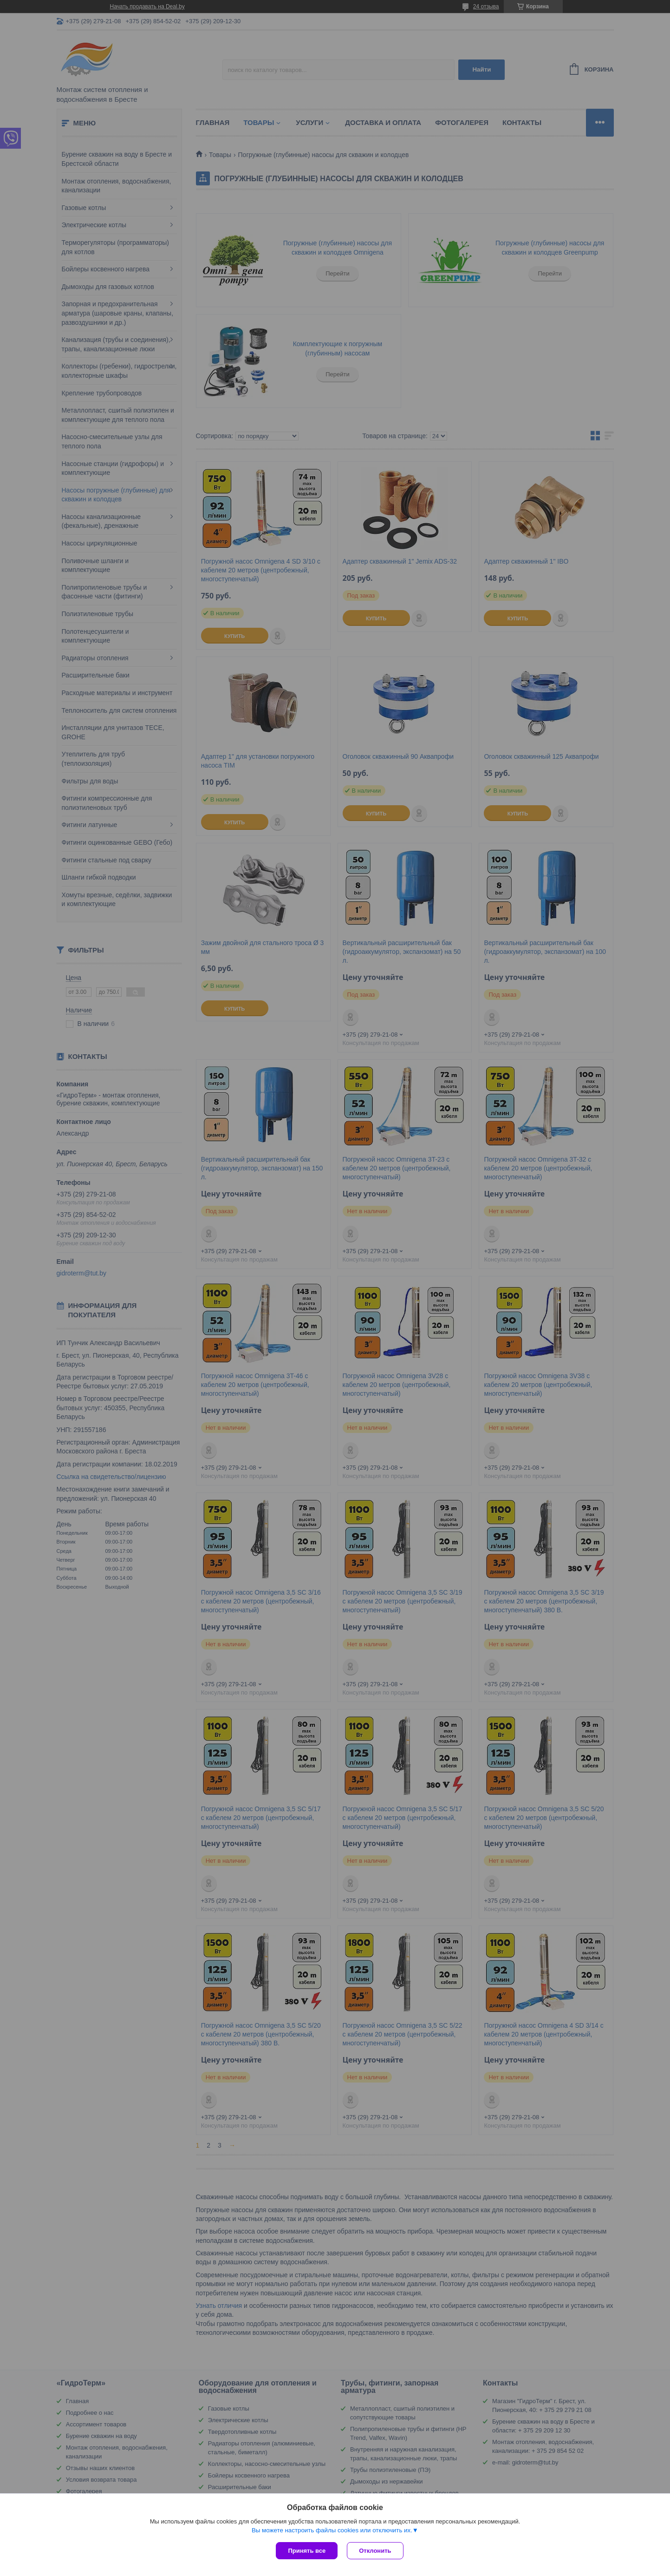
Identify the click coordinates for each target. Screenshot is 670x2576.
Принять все (306, 2550)
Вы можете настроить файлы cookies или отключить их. (332, 2530)
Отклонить (375, 2550)
